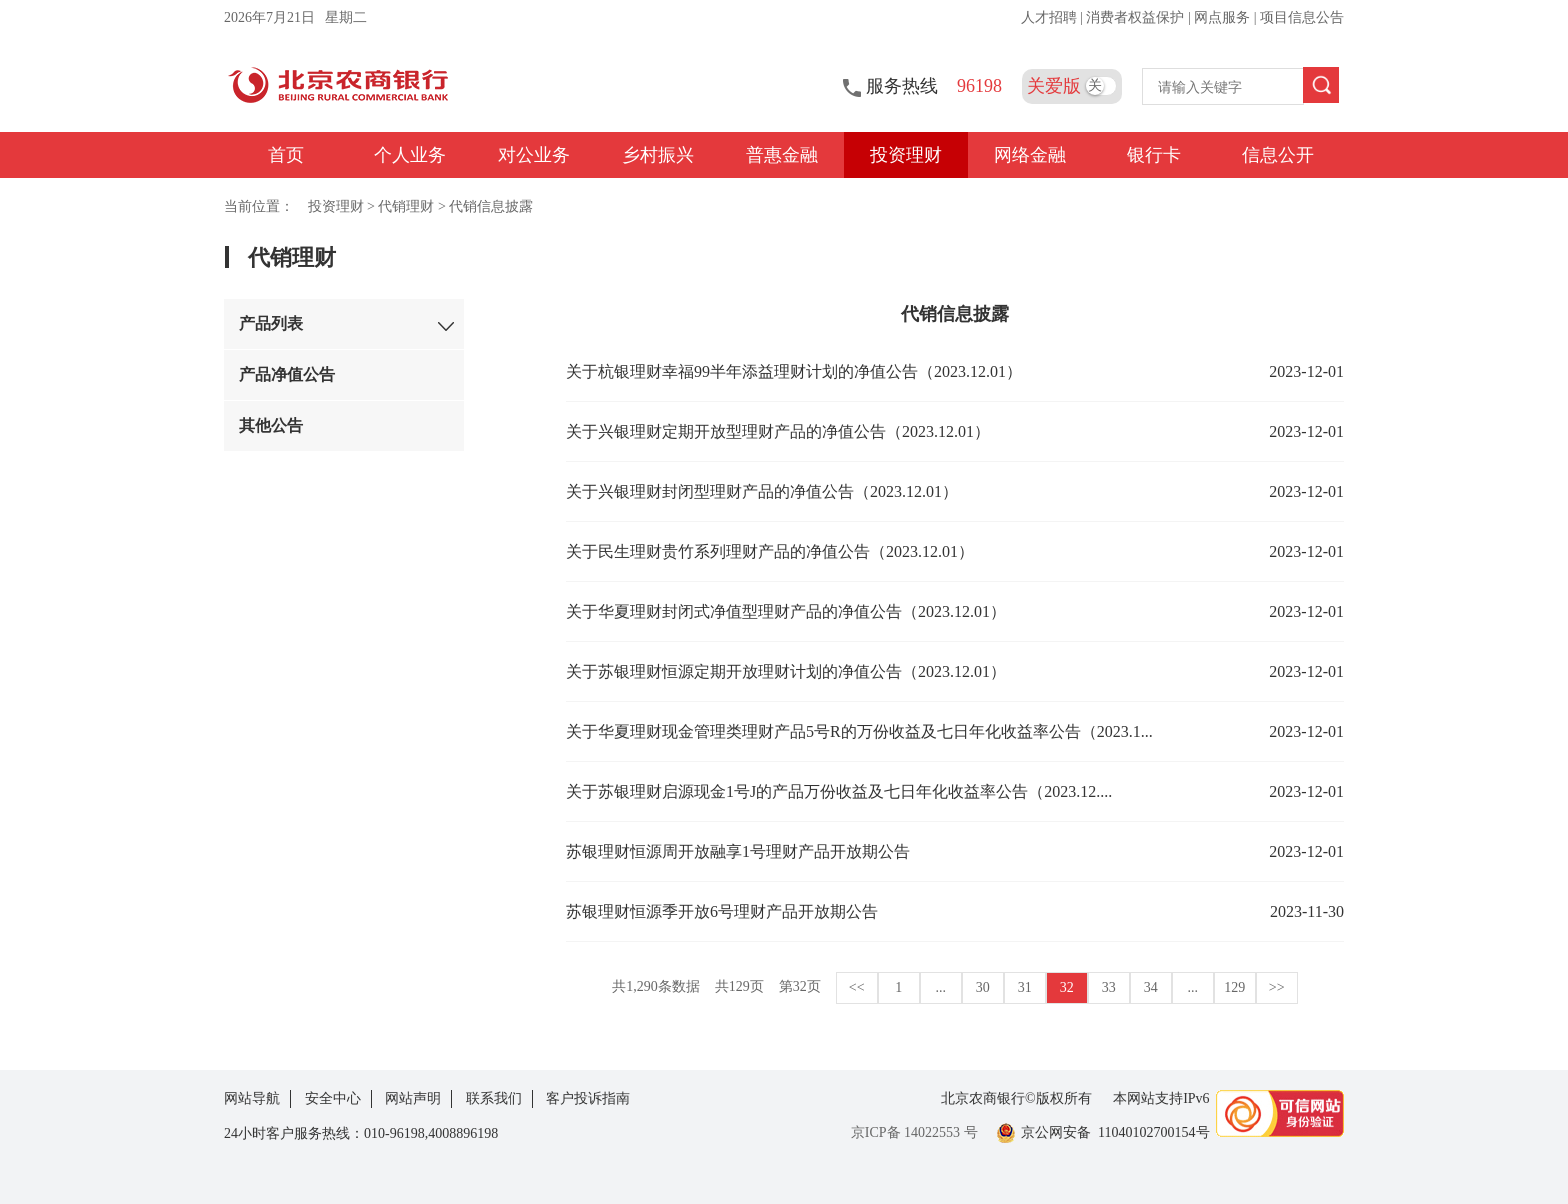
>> (1277, 987)
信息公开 (1278, 155)
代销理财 (406, 206)
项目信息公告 (1302, 17)
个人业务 (410, 155)
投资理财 (906, 155)
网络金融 (1030, 155)
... (941, 987)
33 (1109, 987)
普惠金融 (782, 155)
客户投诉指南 (588, 1098)
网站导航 (252, 1098)
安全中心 (333, 1098)
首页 (286, 155)
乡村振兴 (658, 155)
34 (1151, 987)
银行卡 (1154, 155)
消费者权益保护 (1137, 17)
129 (1234, 987)
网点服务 (1224, 17)
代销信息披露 (491, 206)
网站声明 (413, 1098)
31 (1025, 987)
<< (857, 987)
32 (1067, 987)
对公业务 (534, 155)
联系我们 (494, 1098)
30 (983, 987)
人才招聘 (1051, 17)
